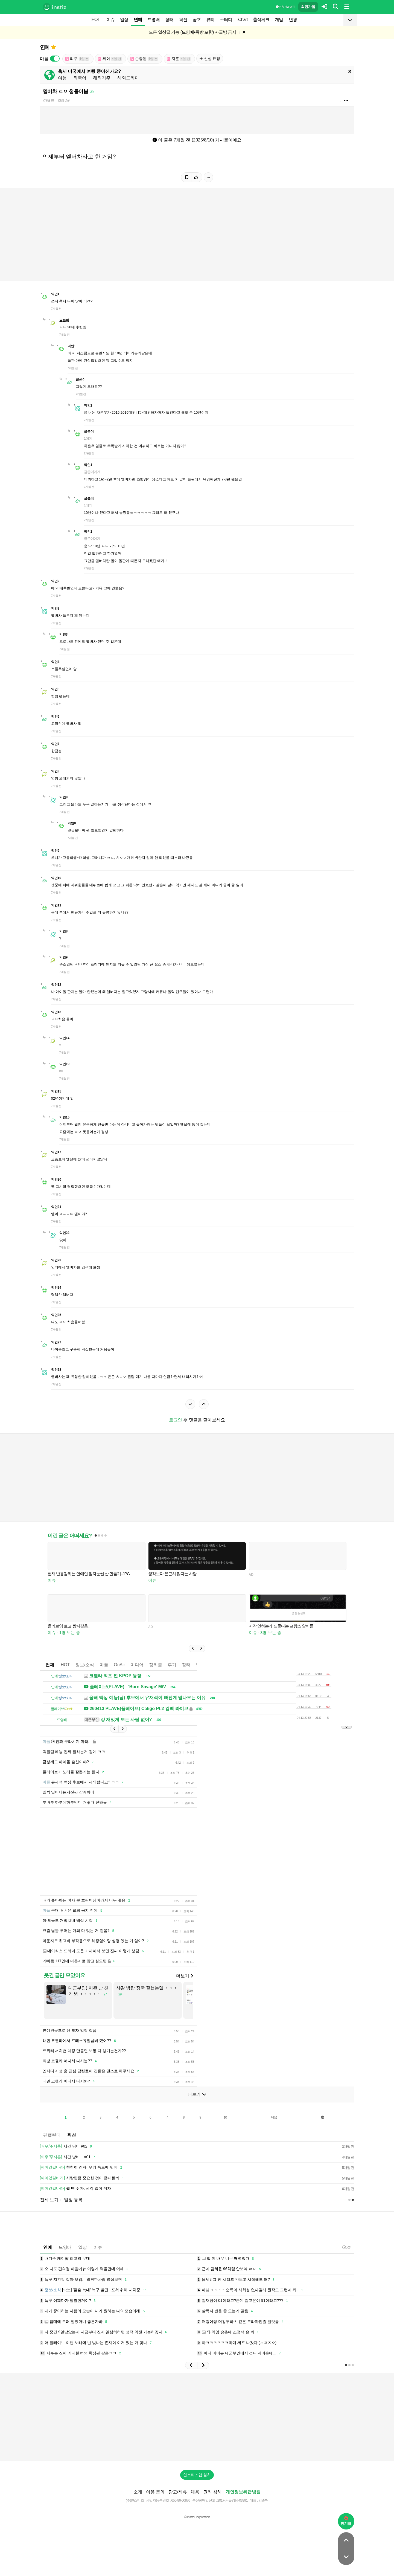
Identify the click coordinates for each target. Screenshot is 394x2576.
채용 (195, 2492)
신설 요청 (209, 58)
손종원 (144, 58)
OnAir (119, 1664)
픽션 (183, 19)
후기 (172, 1664)
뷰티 (210, 19)
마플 (104, 1664)
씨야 (110, 58)
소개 (137, 2492)
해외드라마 (128, 78)
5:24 (346, 2247)
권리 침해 (212, 2492)
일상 (124, 19)
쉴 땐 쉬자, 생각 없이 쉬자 (75, 2188)
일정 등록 (73, 2199)
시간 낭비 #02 (67, 2146)
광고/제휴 (177, 2492)
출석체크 (261, 19)
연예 (138, 19)
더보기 (184, 1976)
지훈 (179, 58)
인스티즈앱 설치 (197, 2475)
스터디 (226, 19)
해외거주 (101, 78)
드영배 (153, 19)
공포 (196, 19)
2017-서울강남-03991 (232, 2500)
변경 (293, 19)
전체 (49, 1664)
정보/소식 (84, 1664)
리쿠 (77, 58)
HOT (96, 19)
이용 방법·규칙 (285, 6)
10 (225, 2117)
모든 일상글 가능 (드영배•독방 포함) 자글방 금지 (192, 32)
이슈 (110, 19)
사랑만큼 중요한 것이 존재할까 (83, 2178)
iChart (243, 19)
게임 (279, 19)
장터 (169, 19)
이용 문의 (155, 2492)
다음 (274, 2117)
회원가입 (308, 7)
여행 (62, 78)
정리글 (155, 1664)
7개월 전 (48, 100)
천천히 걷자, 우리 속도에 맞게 (82, 2167)
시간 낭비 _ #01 (68, 2157)
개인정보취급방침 (243, 2492)
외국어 (79, 78)
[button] (193, 1648)
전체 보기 (49, 2199)
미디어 (137, 1664)
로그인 (175, 1420)
